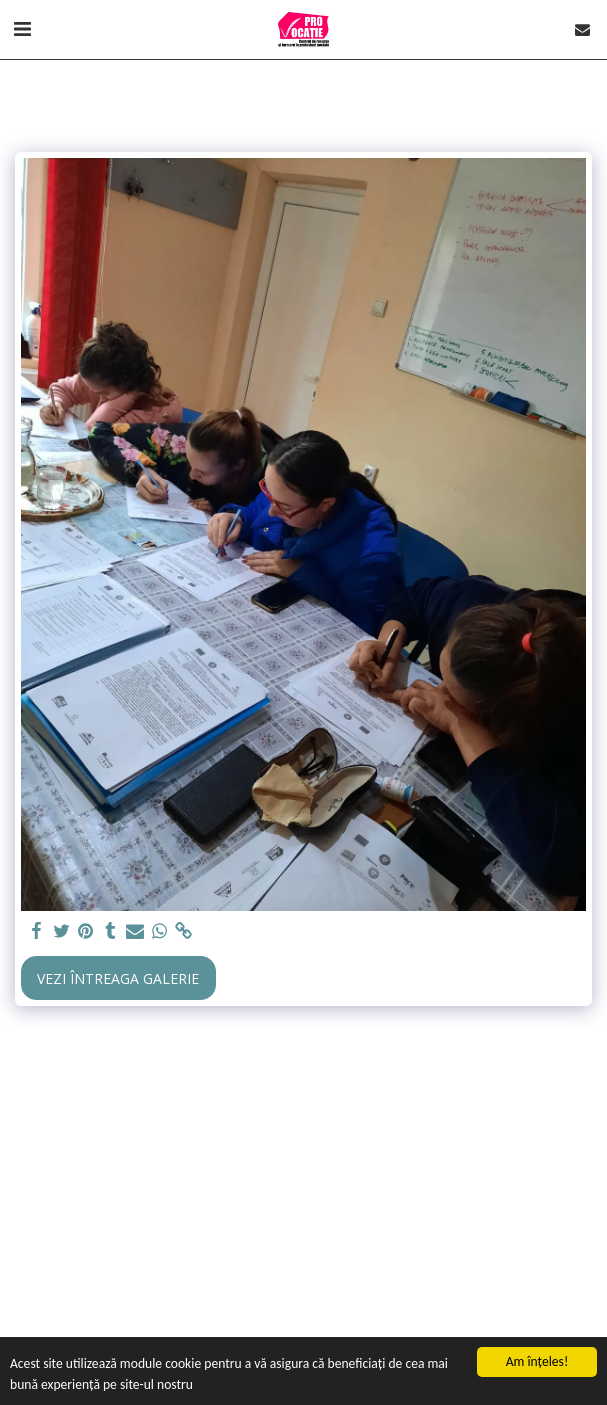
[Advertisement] (303, 1196)
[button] (22, 28)
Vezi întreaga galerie (118, 978)
